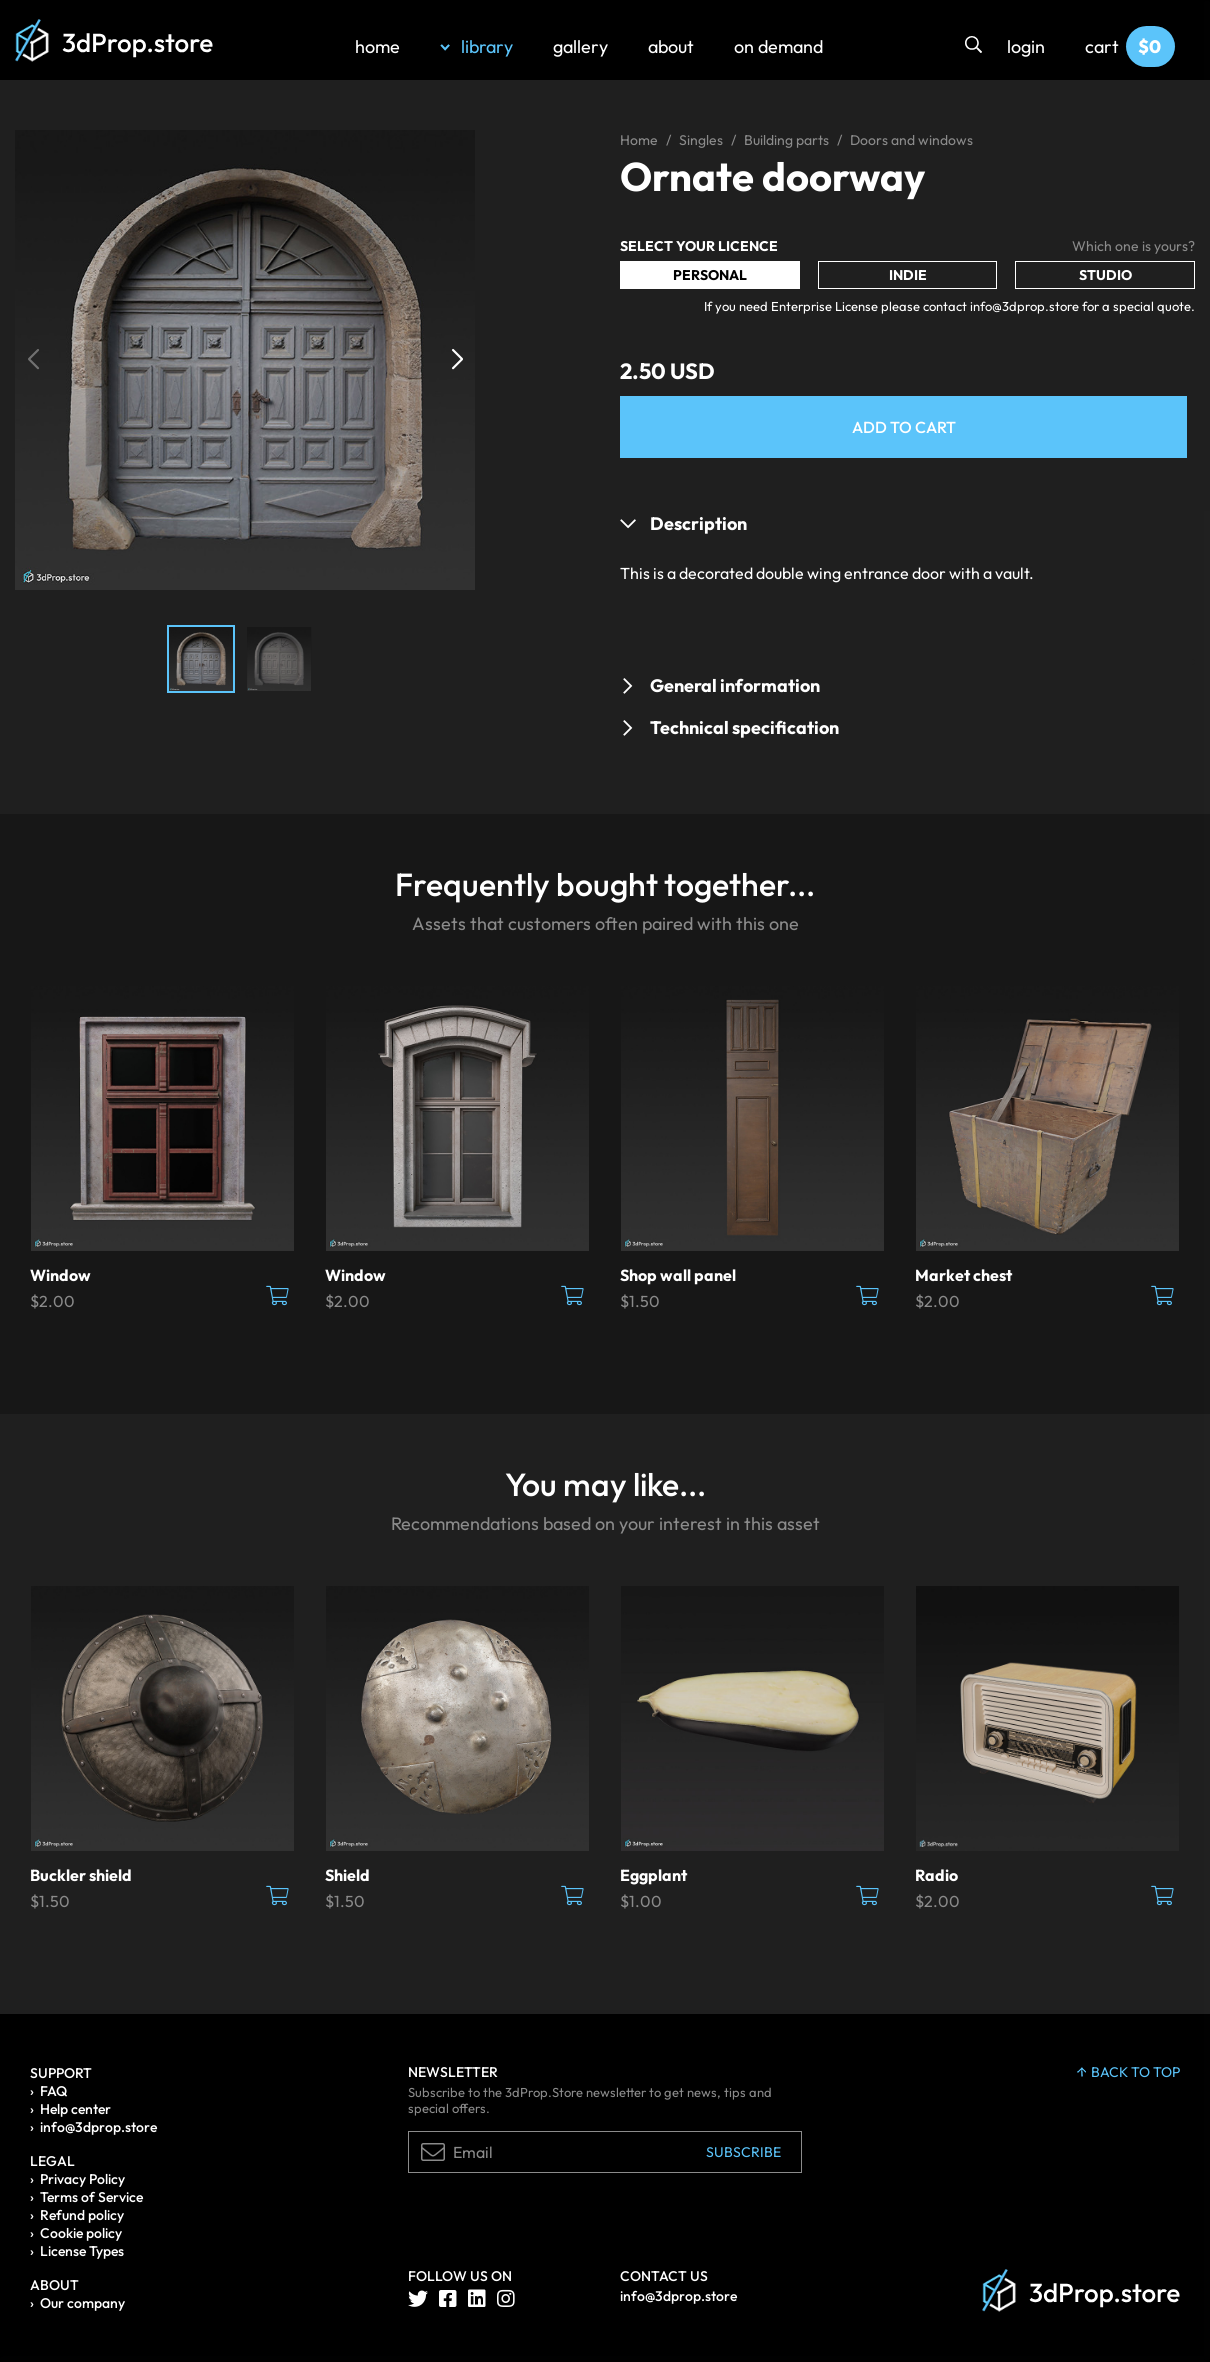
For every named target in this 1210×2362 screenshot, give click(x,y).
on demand (778, 46)
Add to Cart (904, 427)
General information (735, 685)
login (1026, 46)
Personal (710, 275)
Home (639, 140)
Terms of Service (91, 2197)
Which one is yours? (1133, 246)
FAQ (53, 2091)
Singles (701, 140)
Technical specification (744, 727)
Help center (75, 2109)
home (377, 46)
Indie (908, 275)
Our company (82, 2303)
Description (698, 523)
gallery (580, 46)
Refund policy (82, 2215)
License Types (82, 2251)
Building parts (786, 140)
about (671, 46)
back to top (1128, 2072)
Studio (1105, 275)
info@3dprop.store (98, 2127)
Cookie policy (81, 2233)
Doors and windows (911, 140)
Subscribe (743, 2152)
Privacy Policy (82, 2179)
